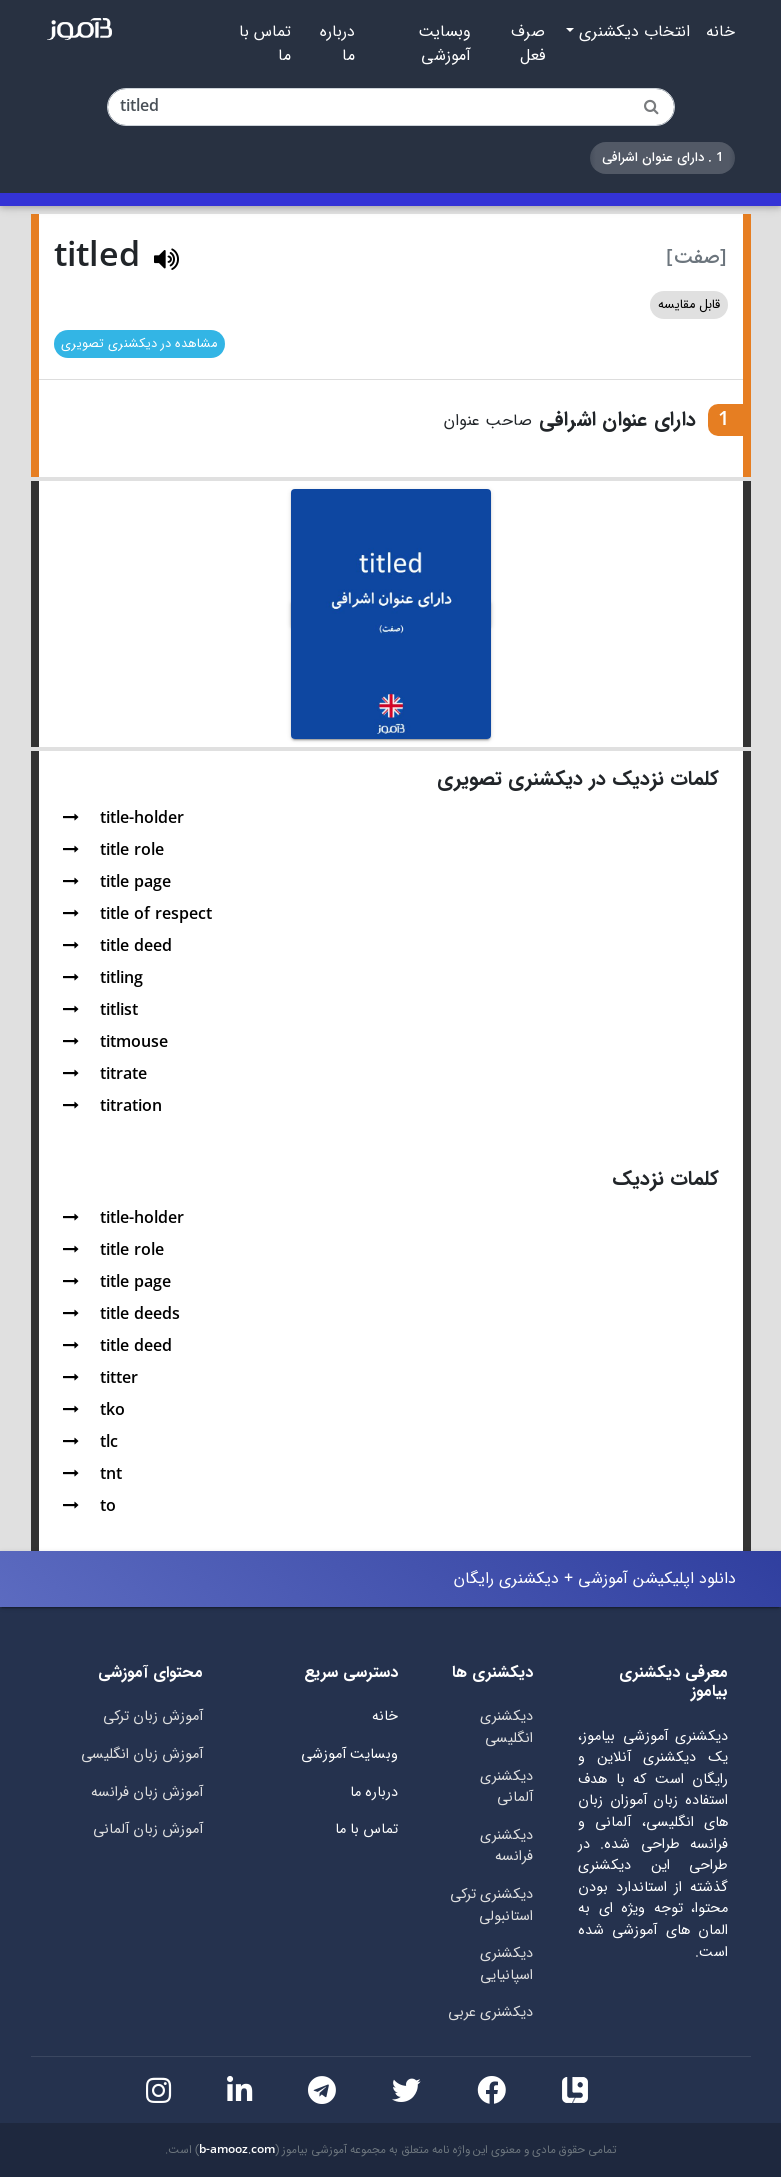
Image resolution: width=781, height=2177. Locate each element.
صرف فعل (528, 44)
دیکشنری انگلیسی (506, 1727)
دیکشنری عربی (490, 2012)
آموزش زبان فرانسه (147, 1792)
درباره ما (337, 44)
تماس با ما (265, 44)
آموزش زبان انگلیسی (142, 1754)
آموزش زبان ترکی (153, 1716)
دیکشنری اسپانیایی (506, 1964)
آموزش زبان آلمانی (148, 1829)
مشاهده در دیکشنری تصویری (139, 344)
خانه (720, 32)
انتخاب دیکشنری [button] (632, 32)
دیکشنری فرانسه (506, 1846)
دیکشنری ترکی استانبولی (491, 1905)
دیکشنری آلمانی (506, 1787)
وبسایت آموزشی (444, 44)
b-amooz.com (237, 2150)
